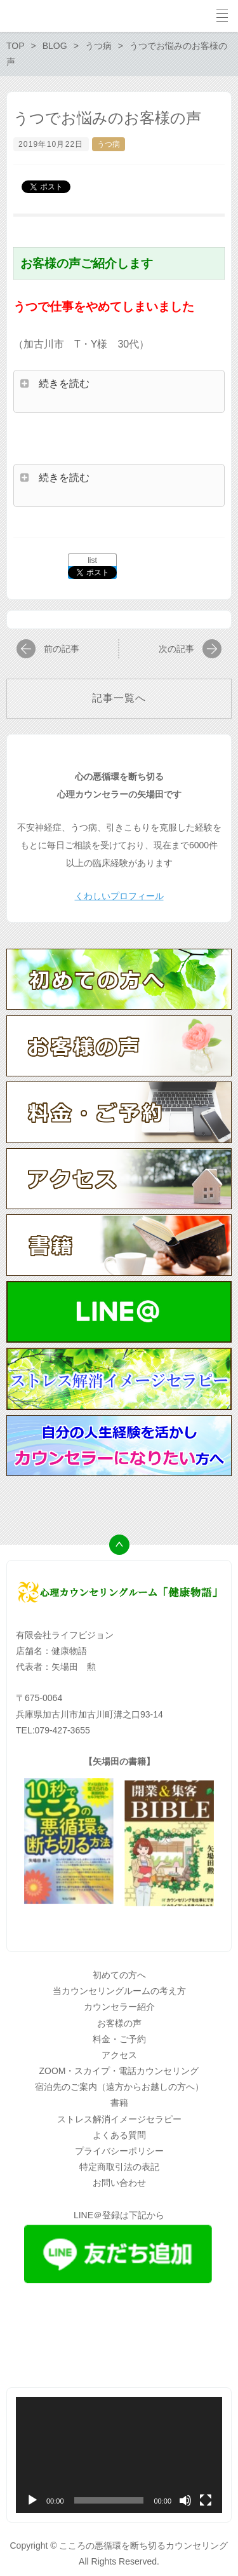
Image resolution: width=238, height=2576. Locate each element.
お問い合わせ (119, 2183)
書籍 (119, 2103)
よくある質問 (119, 2135)
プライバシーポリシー (119, 2151)
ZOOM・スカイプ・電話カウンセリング (119, 2071)
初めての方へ (119, 1975)
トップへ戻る (119, 1545)
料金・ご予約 (119, 2039)
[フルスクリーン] (205, 2500)
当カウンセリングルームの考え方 (119, 1991)
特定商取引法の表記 (119, 2167)
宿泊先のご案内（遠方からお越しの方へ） (119, 2087)
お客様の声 (119, 2023)
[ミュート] (185, 2500)
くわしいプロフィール (119, 896)
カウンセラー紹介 (119, 2007)
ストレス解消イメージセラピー (119, 2119)
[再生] (32, 2500)
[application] (119, 2455)
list (92, 560)
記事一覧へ (119, 698)
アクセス (119, 2055)
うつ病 (108, 144)
